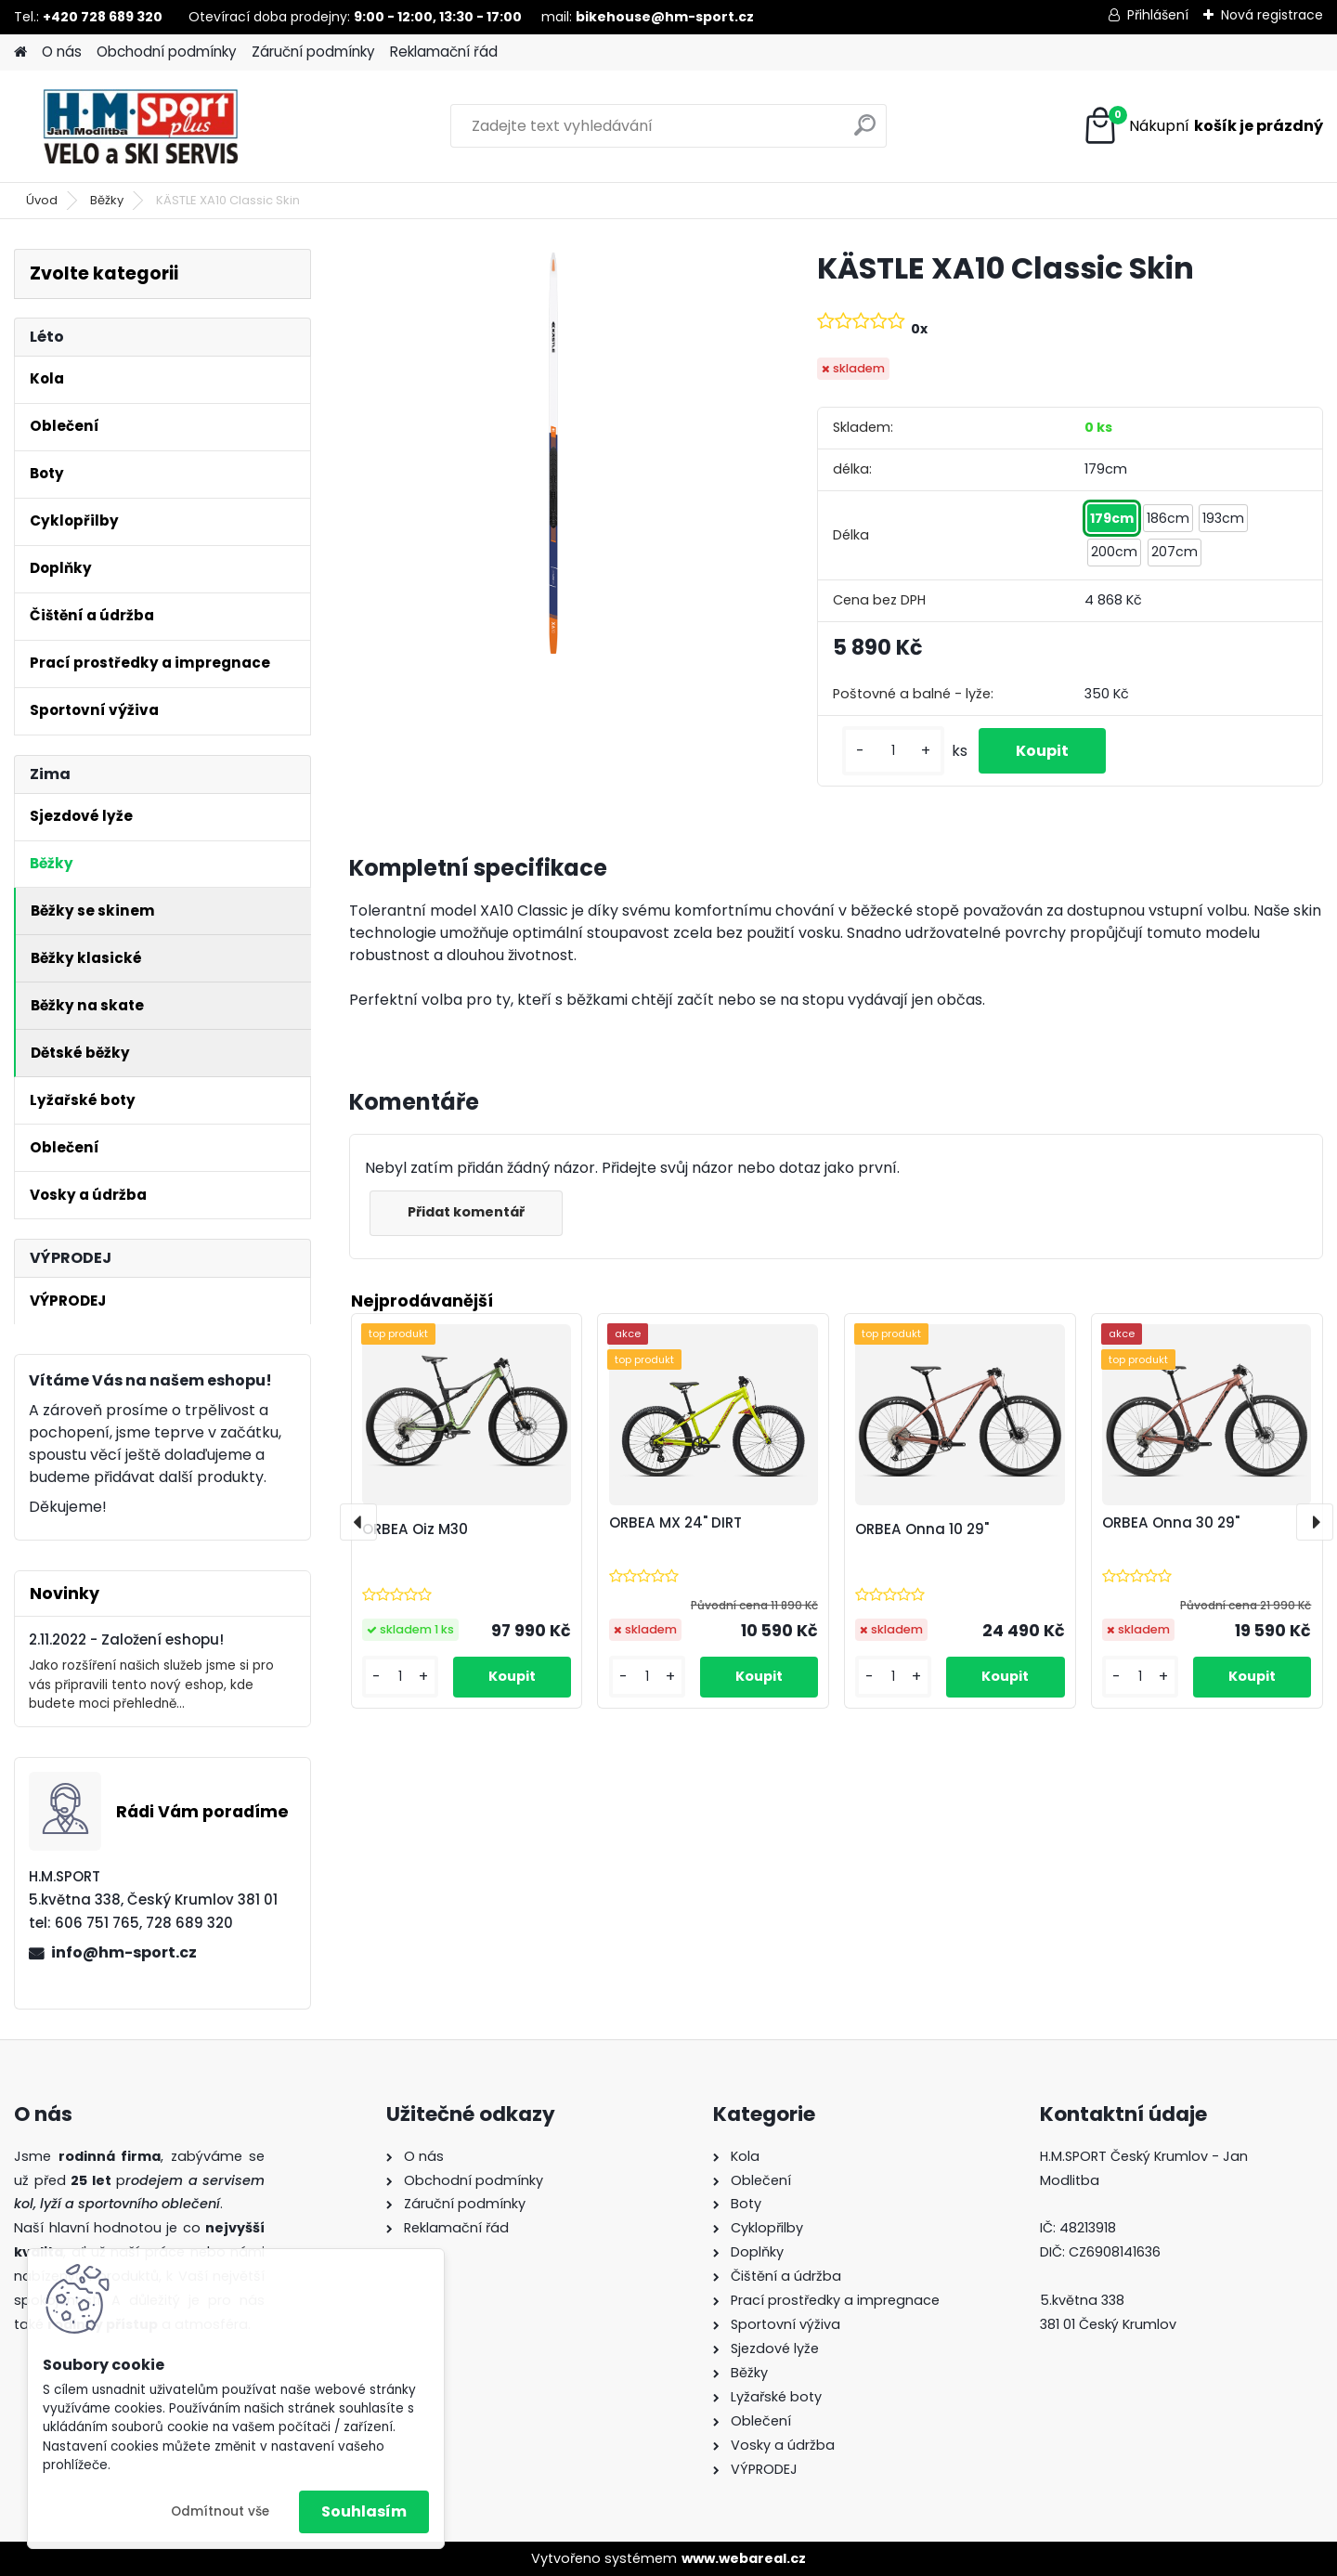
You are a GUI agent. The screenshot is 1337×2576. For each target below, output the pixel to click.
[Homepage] (20, 52)
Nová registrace (1272, 15)
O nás (62, 51)
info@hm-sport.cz (124, 1952)
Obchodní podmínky (167, 51)
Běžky (106, 200)
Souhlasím (364, 2511)
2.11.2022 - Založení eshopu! (126, 1639)
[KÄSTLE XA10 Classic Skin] (553, 453)
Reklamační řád (444, 51)
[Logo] (141, 126)
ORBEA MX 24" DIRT (675, 1522)
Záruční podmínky (313, 51)
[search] (865, 132)
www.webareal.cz (743, 2558)
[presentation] (358, 1522)
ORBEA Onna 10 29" (922, 1529)
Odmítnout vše (220, 2511)
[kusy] (893, 751)
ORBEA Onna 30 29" (1171, 1522)
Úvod (42, 200)
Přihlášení (1157, 15)
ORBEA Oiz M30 (415, 1529)
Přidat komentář (466, 1212)
